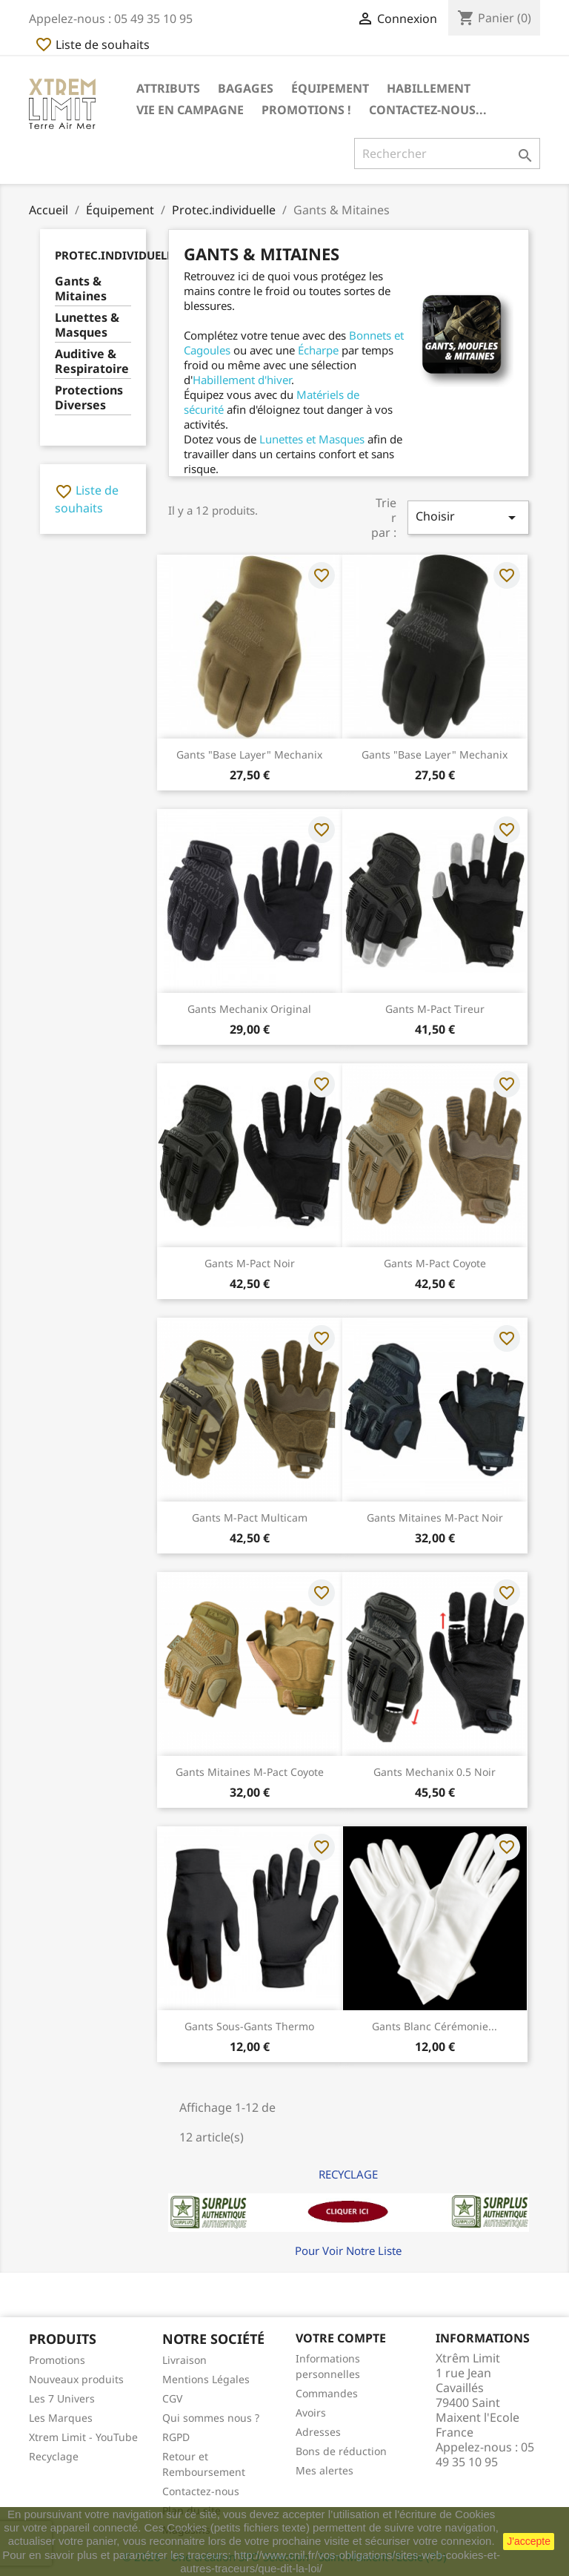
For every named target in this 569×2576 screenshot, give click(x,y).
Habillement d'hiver (242, 379)
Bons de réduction (341, 2451)
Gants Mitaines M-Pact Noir (435, 1517)
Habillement (428, 88)
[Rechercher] (447, 153)
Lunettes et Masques (312, 439)
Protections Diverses (89, 398)
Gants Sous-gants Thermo (249, 2026)
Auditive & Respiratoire (92, 361)
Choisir (468, 517)
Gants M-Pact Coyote (435, 1263)
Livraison (184, 2360)
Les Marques (61, 2418)
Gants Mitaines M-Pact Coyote (250, 1772)
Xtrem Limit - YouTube (83, 2437)
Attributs (168, 88)
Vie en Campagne (190, 110)
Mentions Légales (206, 2379)
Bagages (245, 88)
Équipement (330, 88)
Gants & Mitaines (81, 289)
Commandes (327, 2393)
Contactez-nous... (428, 110)
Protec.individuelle (117, 255)
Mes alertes (324, 2470)
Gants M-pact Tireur (435, 1009)
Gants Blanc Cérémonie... (434, 2026)
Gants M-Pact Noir (249, 1263)
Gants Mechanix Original (249, 1009)
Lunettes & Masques (87, 325)
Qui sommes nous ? (210, 2418)
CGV (172, 2398)
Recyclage (54, 2456)
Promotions (57, 2360)
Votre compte (341, 2338)
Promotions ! (306, 110)
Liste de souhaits (92, 44)
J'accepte (528, 2541)
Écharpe (318, 350)
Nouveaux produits (76, 2379)
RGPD (176, 2437)
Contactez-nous (200, 2491)
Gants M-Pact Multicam (249, 1517)
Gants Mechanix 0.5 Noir (434, 1772)
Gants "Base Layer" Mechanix (249, 754)
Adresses (318, 2432)
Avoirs (311, 2412)
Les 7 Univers (62, 2398)
